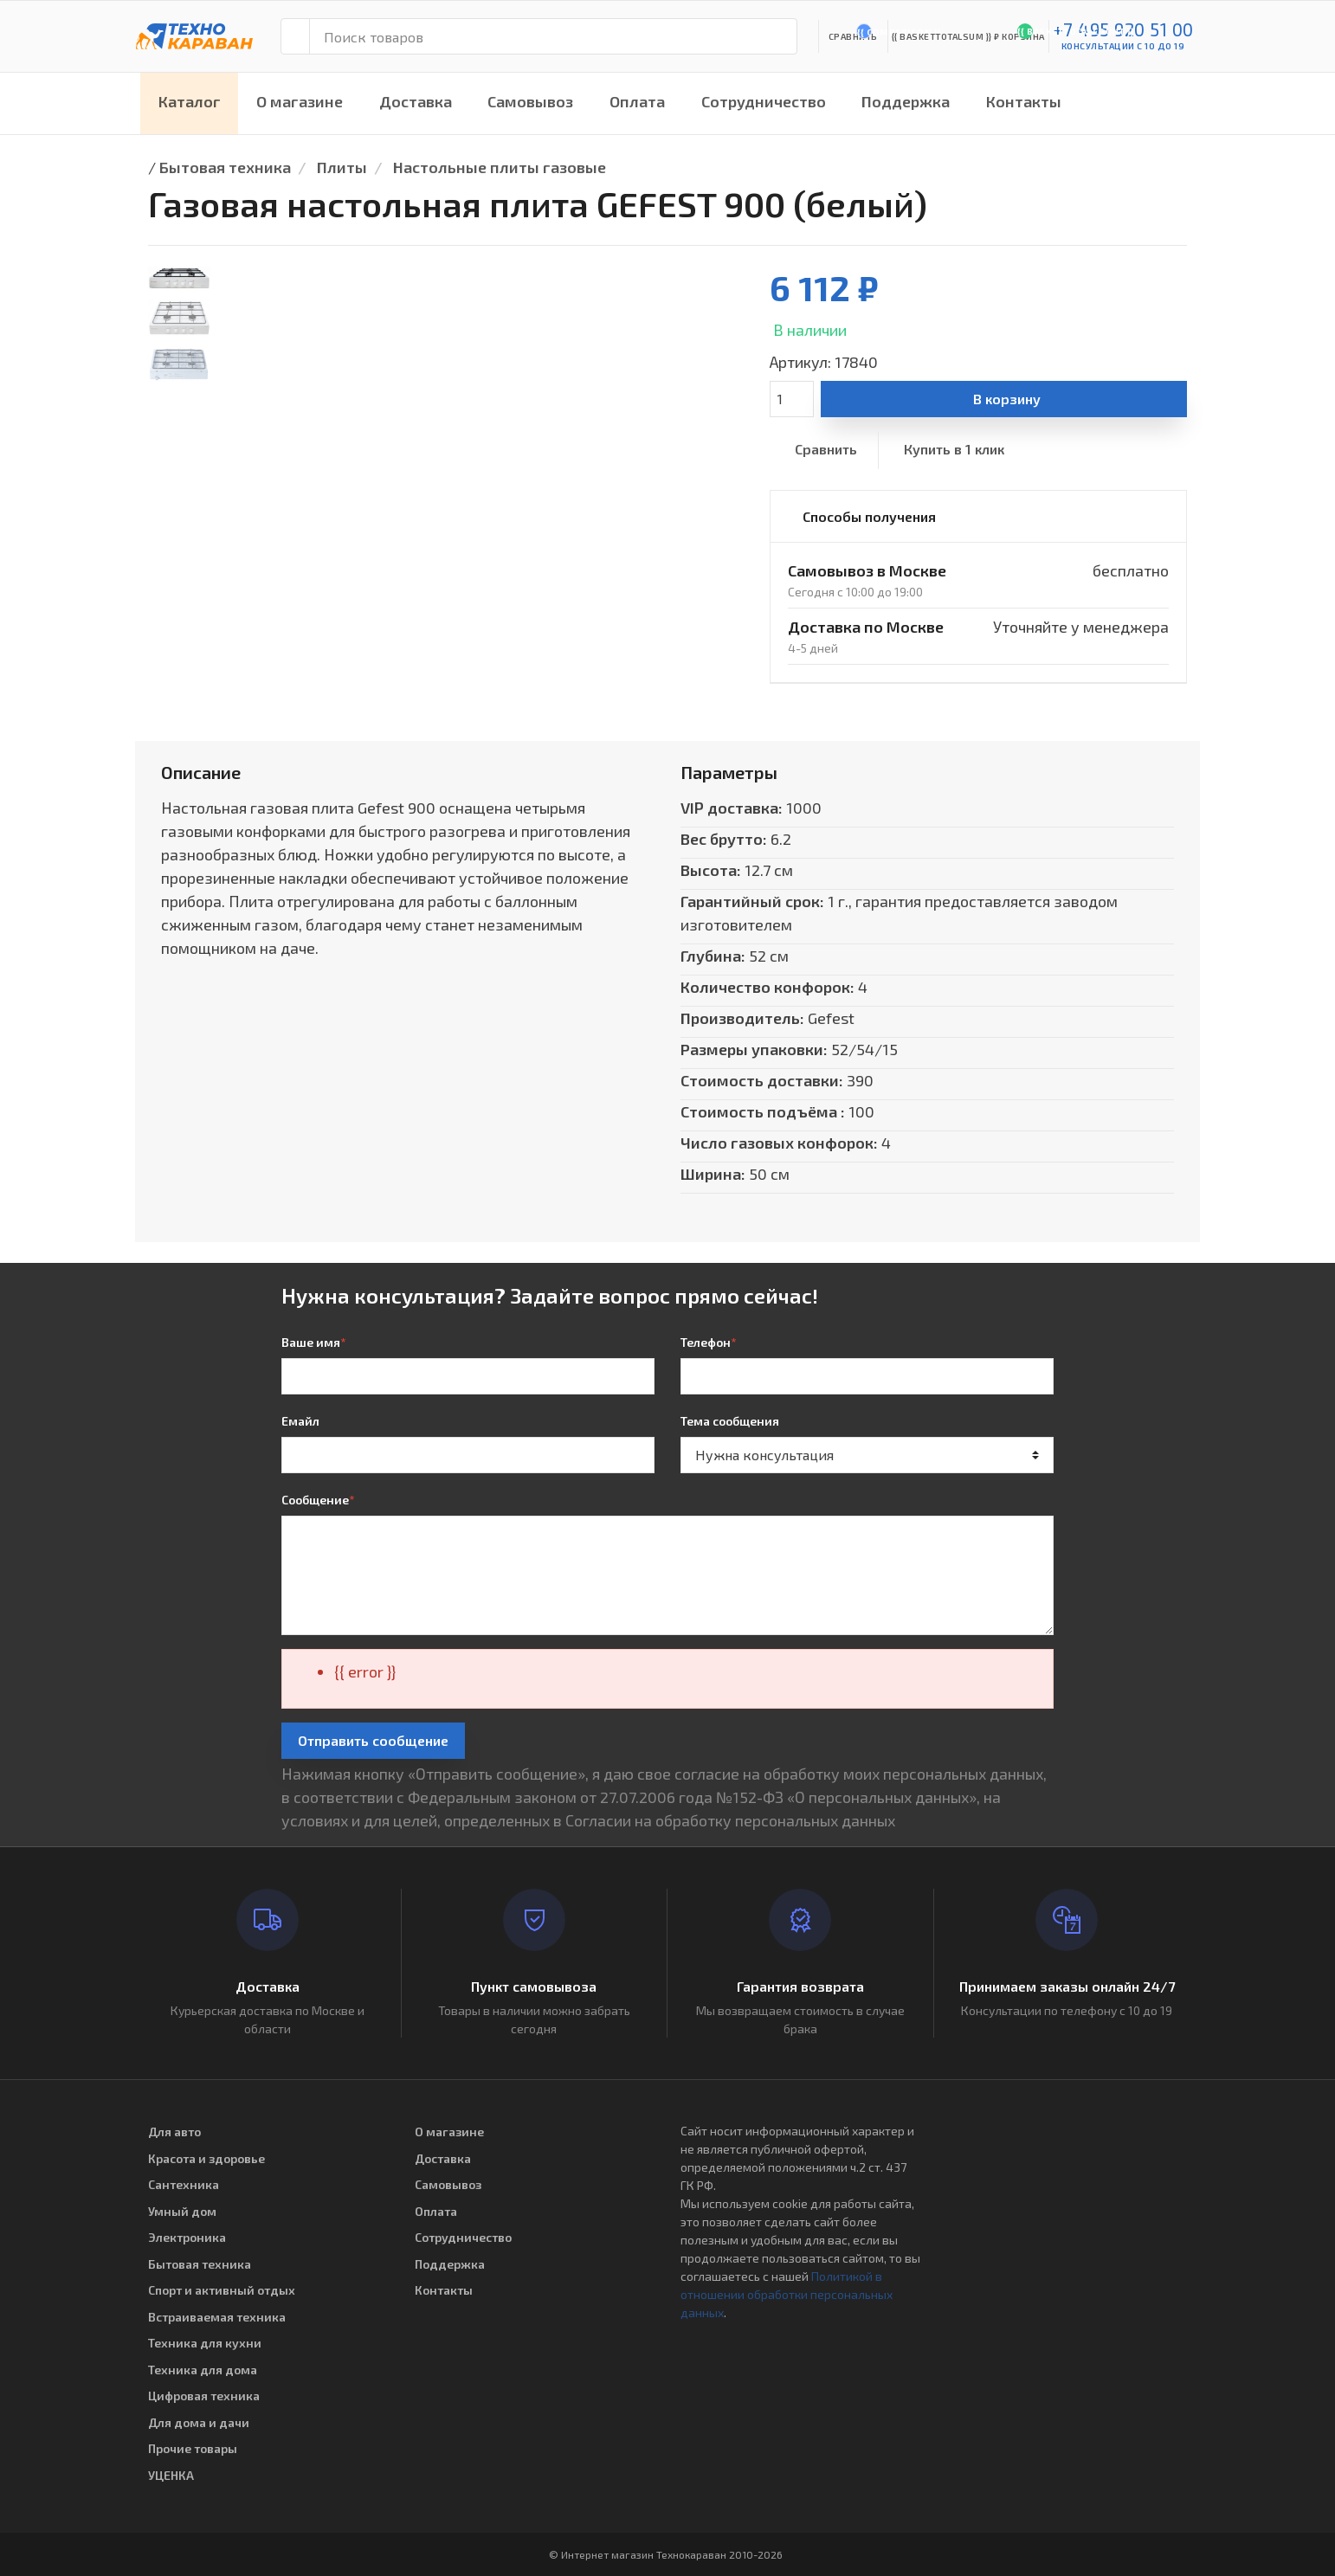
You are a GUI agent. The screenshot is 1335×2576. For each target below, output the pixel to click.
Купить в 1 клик (954, 449)
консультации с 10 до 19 (1123, 46)
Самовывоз (530, 101)
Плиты (342, 167)
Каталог (189, 101)
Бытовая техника (225, 167)
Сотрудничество (763, 101)
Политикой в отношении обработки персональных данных (786, 2294)
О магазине (299, 101)
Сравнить (826, 449)
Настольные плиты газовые (499, 167)
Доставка (415, 101)
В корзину (1007, 398)
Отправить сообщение (373, 1740)
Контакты (1023, 101)
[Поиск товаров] (553, 36)
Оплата (637, 101)
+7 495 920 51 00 (1123, 29)
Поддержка (905, 101)
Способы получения (869, 516)
